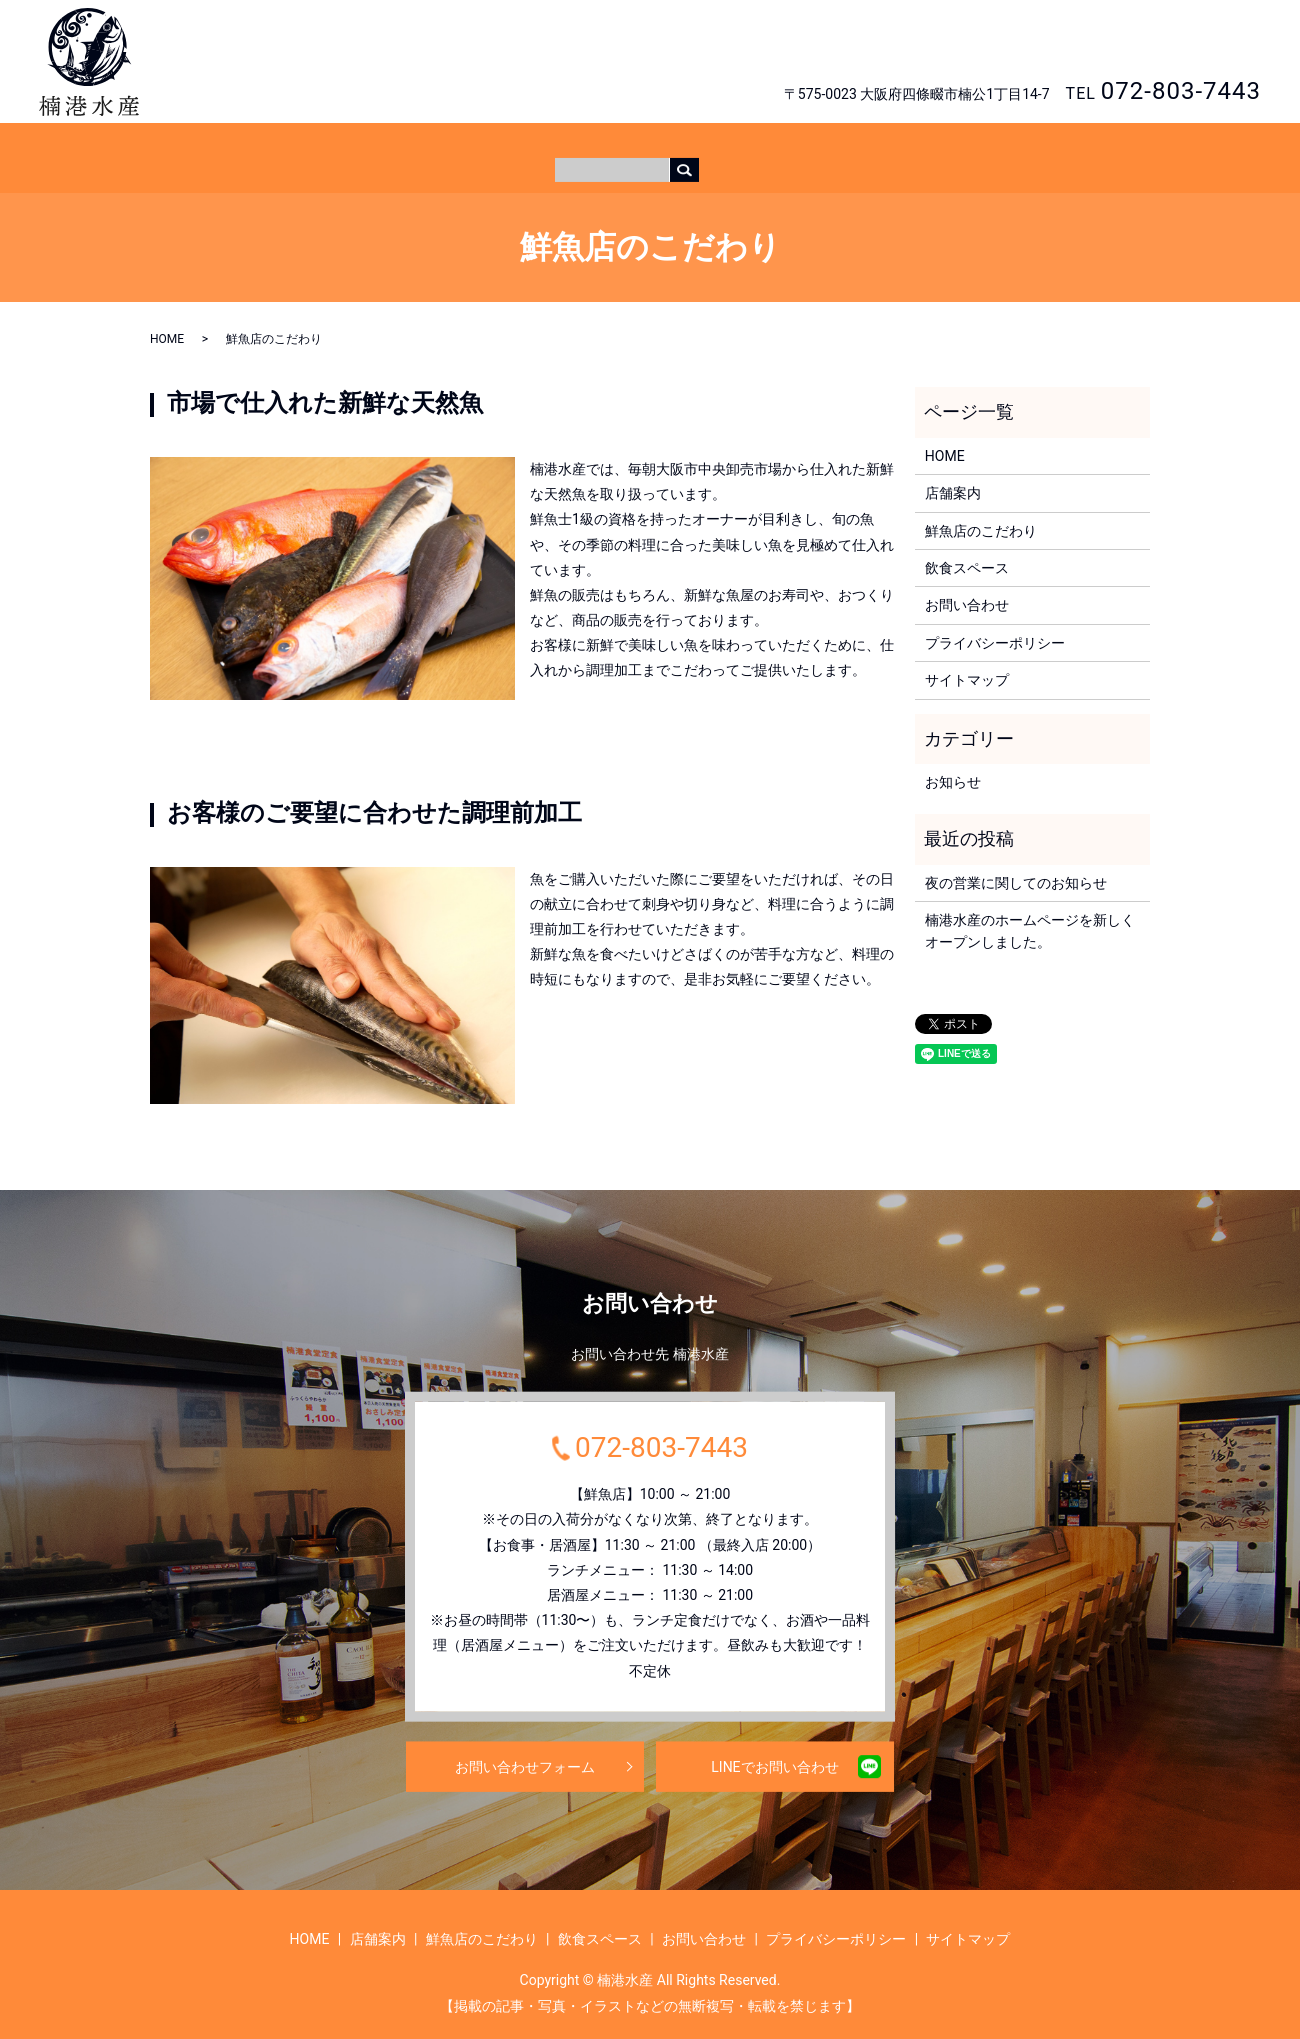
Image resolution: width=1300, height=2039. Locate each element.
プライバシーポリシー (995, 624)
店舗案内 (554, 147)
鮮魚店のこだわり (660, 147)
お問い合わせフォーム (525, 1747)
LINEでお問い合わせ (774, 1747)
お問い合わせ (1186, 45)
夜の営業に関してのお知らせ (1016, 864)
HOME (484, 147)
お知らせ (953, 763)
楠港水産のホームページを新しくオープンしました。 (1030, 912)
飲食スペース (780, 147)
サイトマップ (967, 661)
